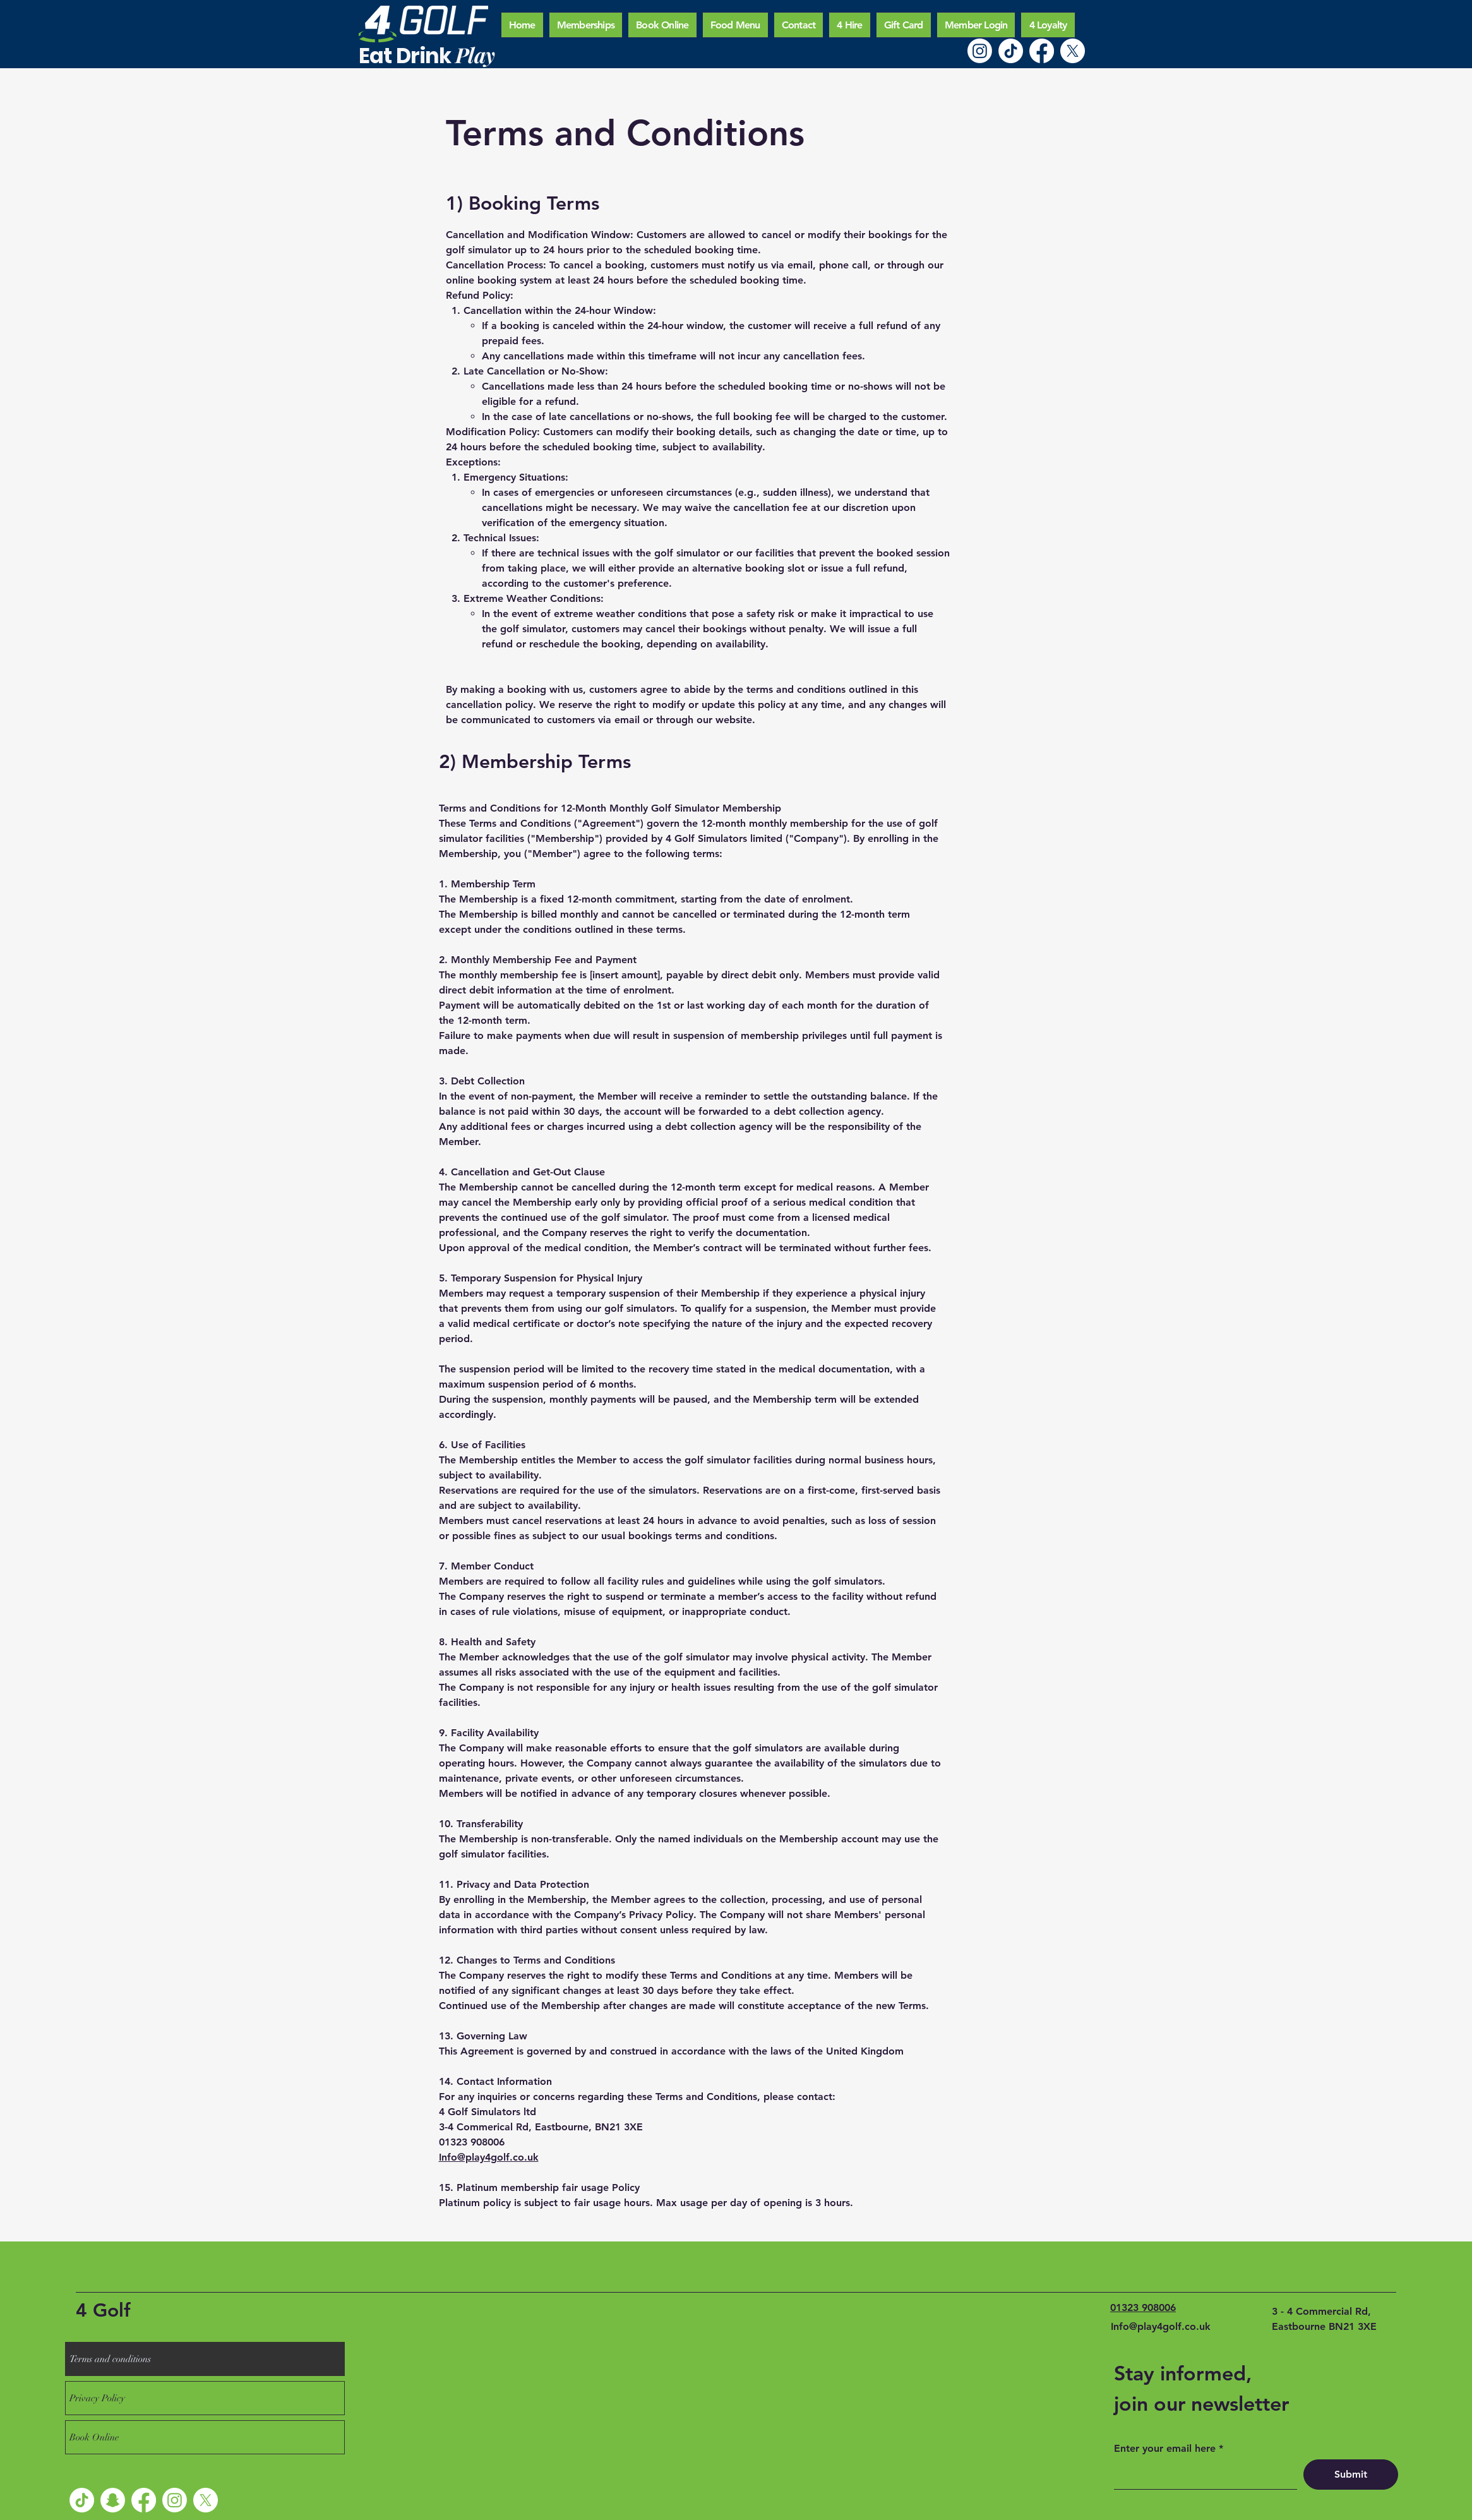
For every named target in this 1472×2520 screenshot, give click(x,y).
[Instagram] (979, 51)
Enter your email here (1165, 2449)
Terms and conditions (110, 2359)
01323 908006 (1143, 2307)
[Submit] (1350, 2474)
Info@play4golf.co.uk (489, 2157)
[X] (1072, 51)
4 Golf (103, 2310)
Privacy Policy (97, 2398)
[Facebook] (1041, 51)
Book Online (94, 2437)
